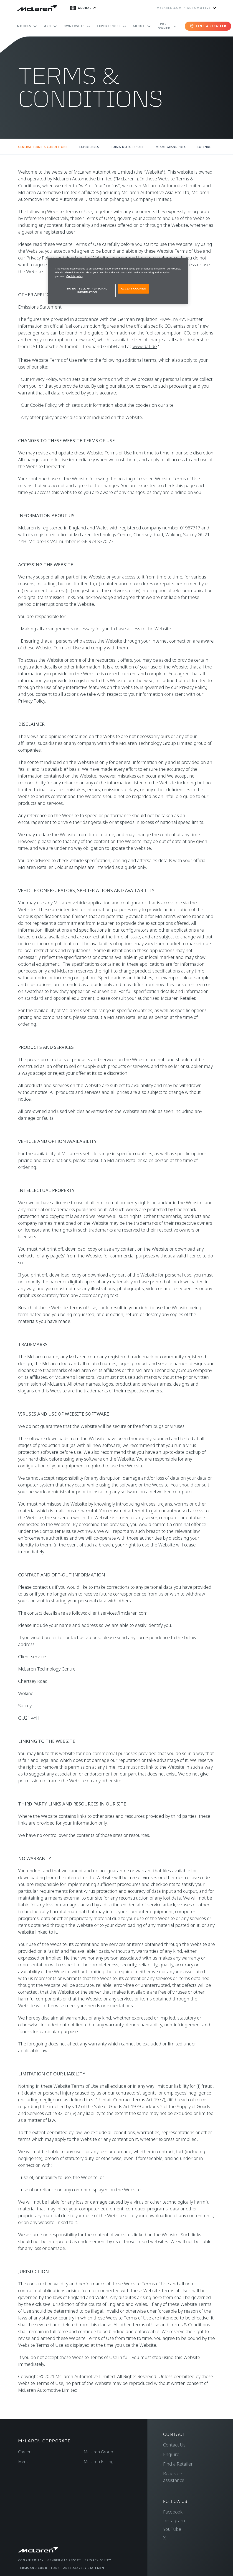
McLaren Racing (99, 2461)
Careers (25, 2451)
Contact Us (174, 2445)
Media (24, 2461)
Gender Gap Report (64, 2560)
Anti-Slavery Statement (84, 2568)
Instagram (174, 2520)
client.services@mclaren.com (118, 1613)
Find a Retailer (178, 2464)
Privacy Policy (98, 2560)
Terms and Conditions (39, 2568)
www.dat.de (144, 346)
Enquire (171, 2454)
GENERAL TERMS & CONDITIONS (43, 147)
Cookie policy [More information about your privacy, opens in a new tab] (74, 276)
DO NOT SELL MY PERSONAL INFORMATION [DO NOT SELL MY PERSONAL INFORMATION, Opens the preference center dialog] (87, 290)
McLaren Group (98, 2451)
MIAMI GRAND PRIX (171, 147)
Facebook (172, 2512)
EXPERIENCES (89, 147)
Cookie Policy (31, 2560)
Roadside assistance (173, 2476)
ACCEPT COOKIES (133, 288)
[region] (118, 281)
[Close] (182, 263)
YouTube (172, 2529)
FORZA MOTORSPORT (127, 147)
